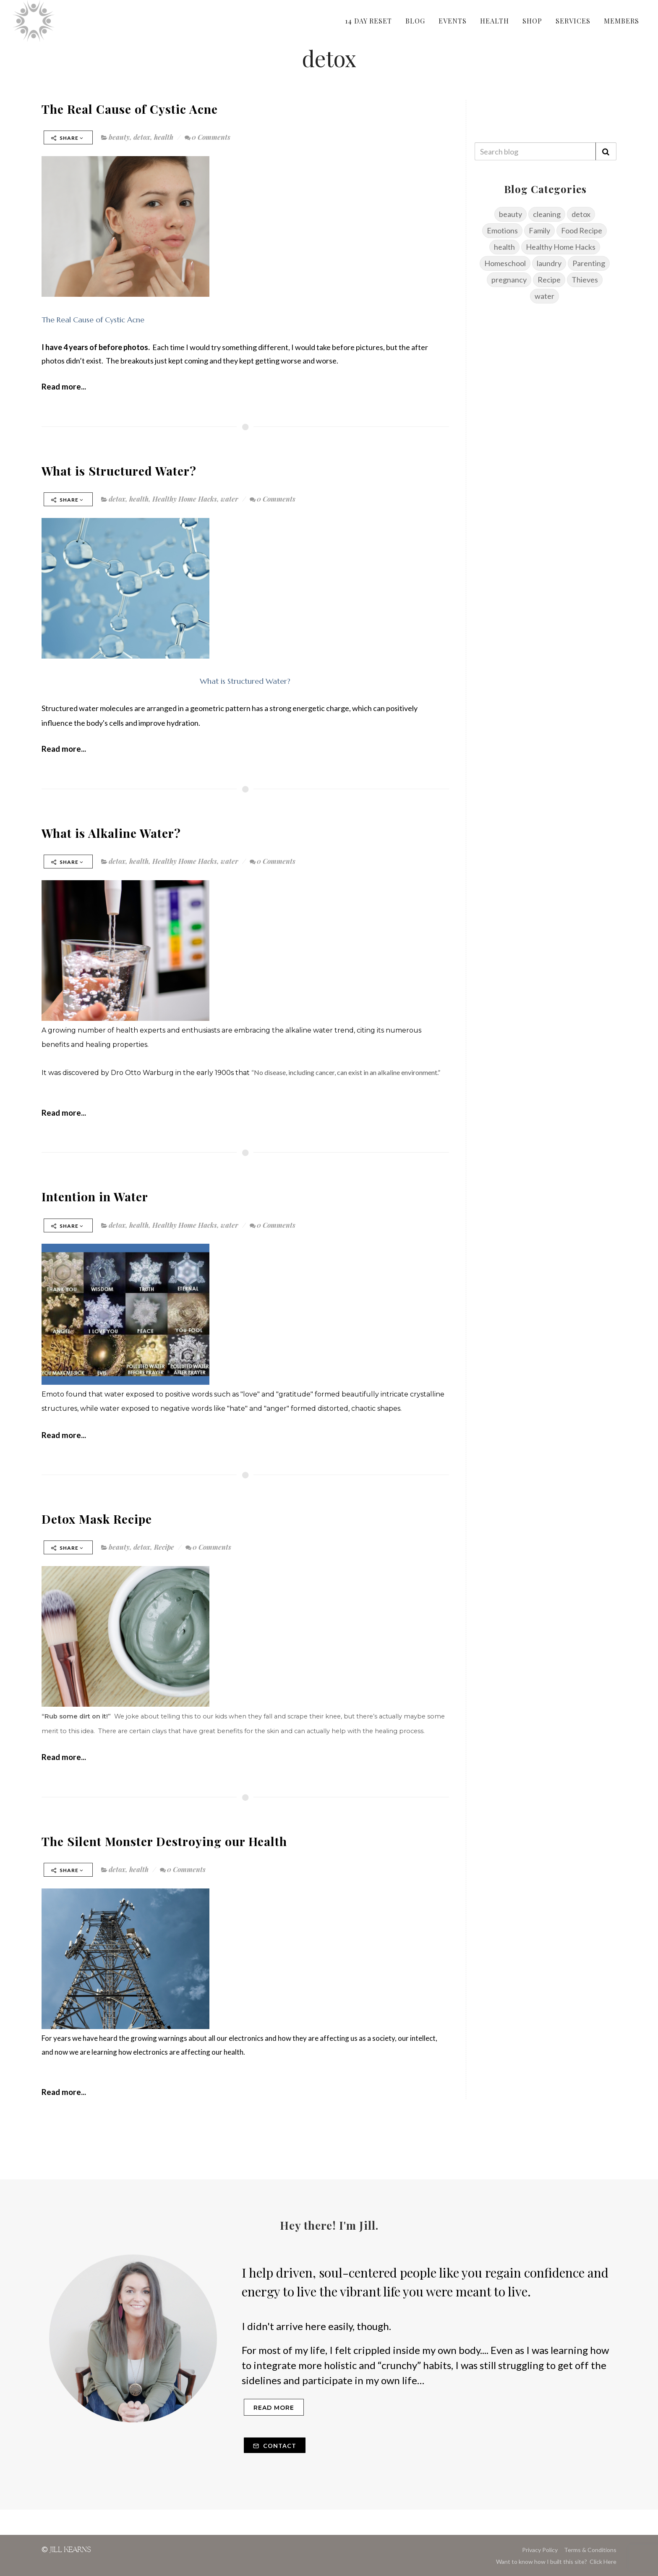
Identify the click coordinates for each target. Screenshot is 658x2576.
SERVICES (573, 20)
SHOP (532, 20)
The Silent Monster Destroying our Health (164, 1841)
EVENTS (453, 20)
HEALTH (494, 20)
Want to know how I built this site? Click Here (556, 2561)
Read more (273, 2407)
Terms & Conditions (590, 2549)
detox (141, 137)
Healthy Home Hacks (184, 498)
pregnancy (509, 279)
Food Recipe (581, 230)
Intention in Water (95, 1196)
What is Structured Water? (119, 471)
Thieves (585, 279)
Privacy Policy (540, 2549)
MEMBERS (621, 20)
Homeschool (505, 263)
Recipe (164, 1547)
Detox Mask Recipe (97, 1519)
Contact (274, 2445)
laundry (549, 263)
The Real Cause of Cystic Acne (130, 109)
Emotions (502, 230)
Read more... (64, 386)
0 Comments (207, 137)
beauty (119, 137)
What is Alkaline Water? (111, 833)
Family (539, 230)
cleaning (547, 214)
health (163, 137)
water (229, 498)
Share (67, 138)
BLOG (415, 20)
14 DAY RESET (368, 20)
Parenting (588, 263)
